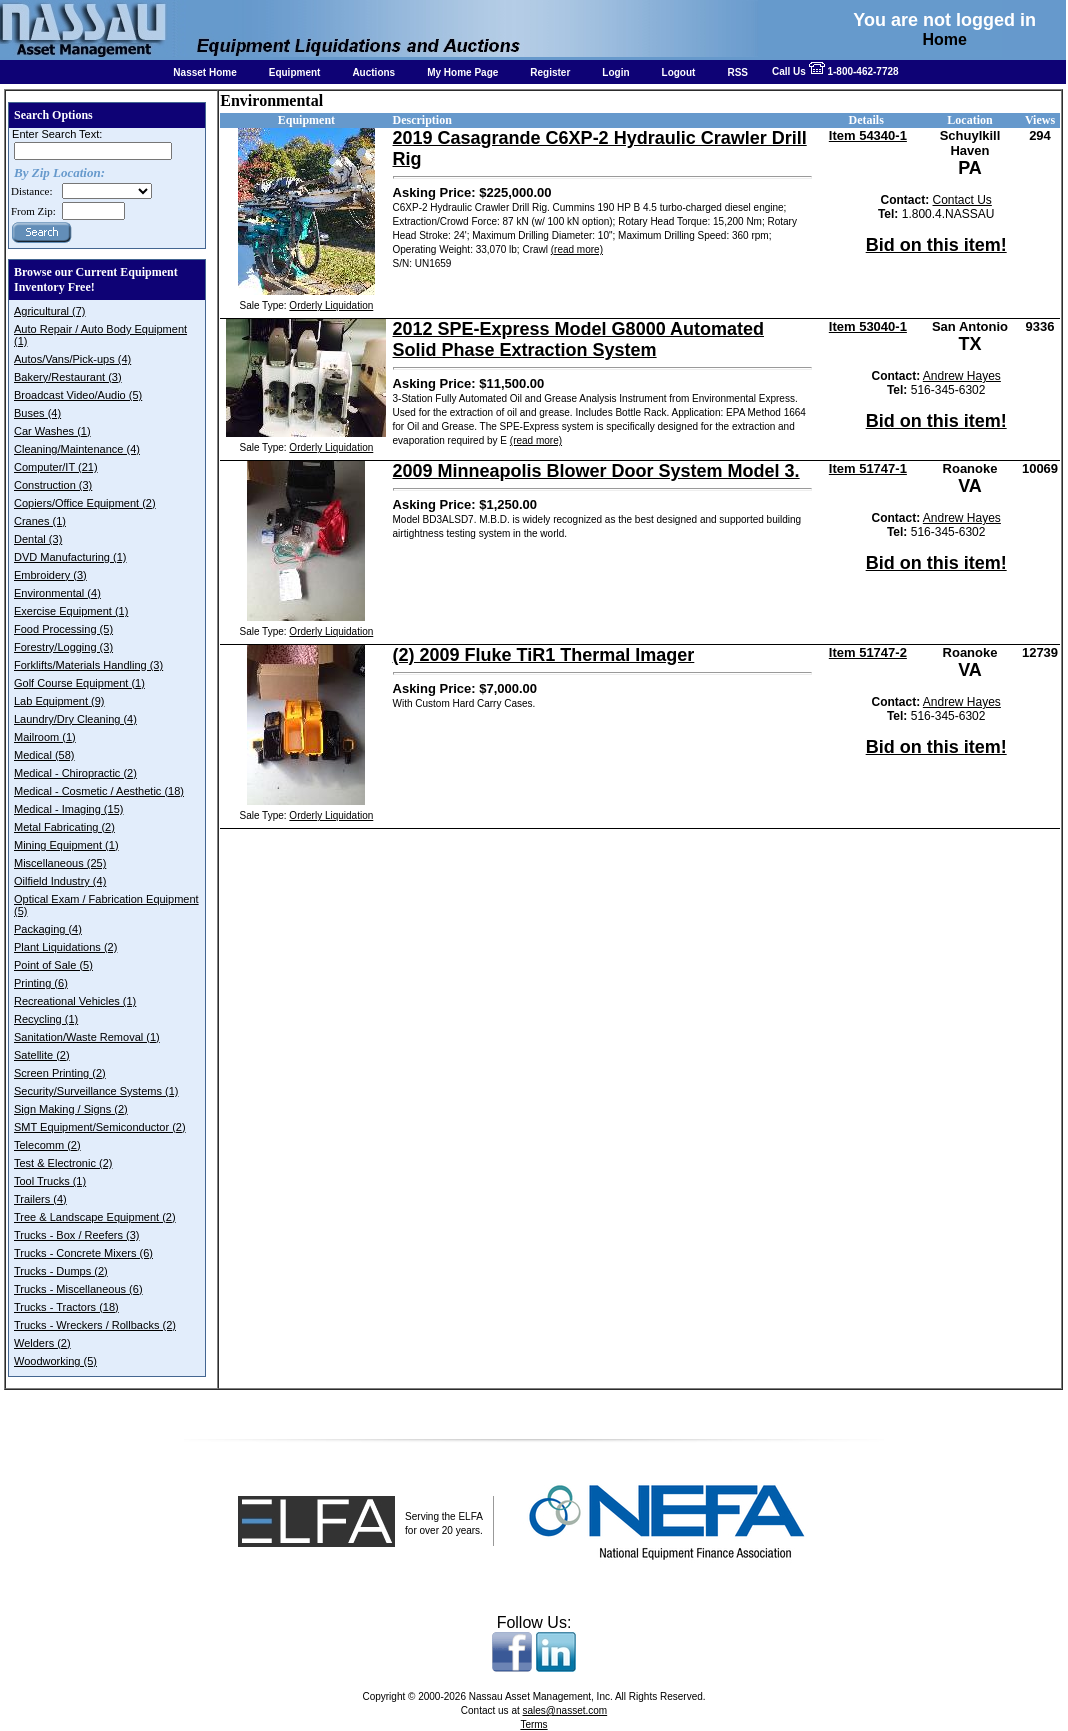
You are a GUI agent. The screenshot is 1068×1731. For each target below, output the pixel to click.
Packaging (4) (48, 929)
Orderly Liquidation (331, 305)
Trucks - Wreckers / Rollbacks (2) (95, 1325)
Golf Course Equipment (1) (79, 683)
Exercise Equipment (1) (71, 611)
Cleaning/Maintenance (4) (77, 449)
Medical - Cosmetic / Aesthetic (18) (99, 791)
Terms (533, 1724)
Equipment (295, 72)
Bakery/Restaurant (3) (68, 377)
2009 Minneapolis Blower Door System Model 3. (596, 471)
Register (550, 72)
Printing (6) (41, 983)
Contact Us (962, 200)
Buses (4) (37, 413)
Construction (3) (53, 485)
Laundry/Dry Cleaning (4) (75, 719)
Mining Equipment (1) (66, 845)
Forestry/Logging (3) (63, 647)
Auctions (373, 72)
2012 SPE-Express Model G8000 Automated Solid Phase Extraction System (578, 339)
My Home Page (462, 72)
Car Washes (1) (52, 431)
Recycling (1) (46, 1019)
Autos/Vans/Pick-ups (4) (72, 359)
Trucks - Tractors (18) (66, 1307)
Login (615, 72)
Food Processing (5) (63, 629)
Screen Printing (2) (60, 1073)
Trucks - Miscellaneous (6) (78, 1289)
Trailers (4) (40, 1199)
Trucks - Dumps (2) (61, 1271)
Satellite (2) (42, 1055)
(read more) (577, 249)
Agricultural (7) (50, 311)
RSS (737, 72)
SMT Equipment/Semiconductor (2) (100, 1127)
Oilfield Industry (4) (60, 881)
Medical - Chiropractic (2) (75, 773)
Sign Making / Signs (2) (71, 1109)
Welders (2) (42, 1343)
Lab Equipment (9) (59, 701)
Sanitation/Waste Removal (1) (87, 1037)
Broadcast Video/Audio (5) (78, 395)
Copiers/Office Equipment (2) (85, 503)
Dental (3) (38, 539)
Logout (679, 72)
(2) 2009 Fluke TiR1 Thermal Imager (544, 655)
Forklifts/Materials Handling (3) (88, 665)
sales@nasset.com (565, 1710)
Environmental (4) (57, 593)
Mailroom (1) (45, 737)
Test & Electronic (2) (63, 1163)
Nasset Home (204, 72)
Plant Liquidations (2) (65, 947)
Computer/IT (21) (56, 467)
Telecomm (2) (47, 1145)
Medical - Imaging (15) (68, 809)
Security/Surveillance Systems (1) (96, 1091)
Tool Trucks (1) (50, 1181)
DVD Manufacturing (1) (70, 557)
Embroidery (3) (50, 575)
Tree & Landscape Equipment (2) (95, 1217)
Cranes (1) (40, 521)
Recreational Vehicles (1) (75, 1001)
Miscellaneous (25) (60, 863)
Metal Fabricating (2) (64, 827)
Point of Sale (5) (53, 965)
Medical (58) (44, 755)
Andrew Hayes (962, 376)
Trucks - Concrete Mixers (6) (83, 1253)
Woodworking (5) (55, 1361)
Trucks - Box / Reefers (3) (77, 1235)
